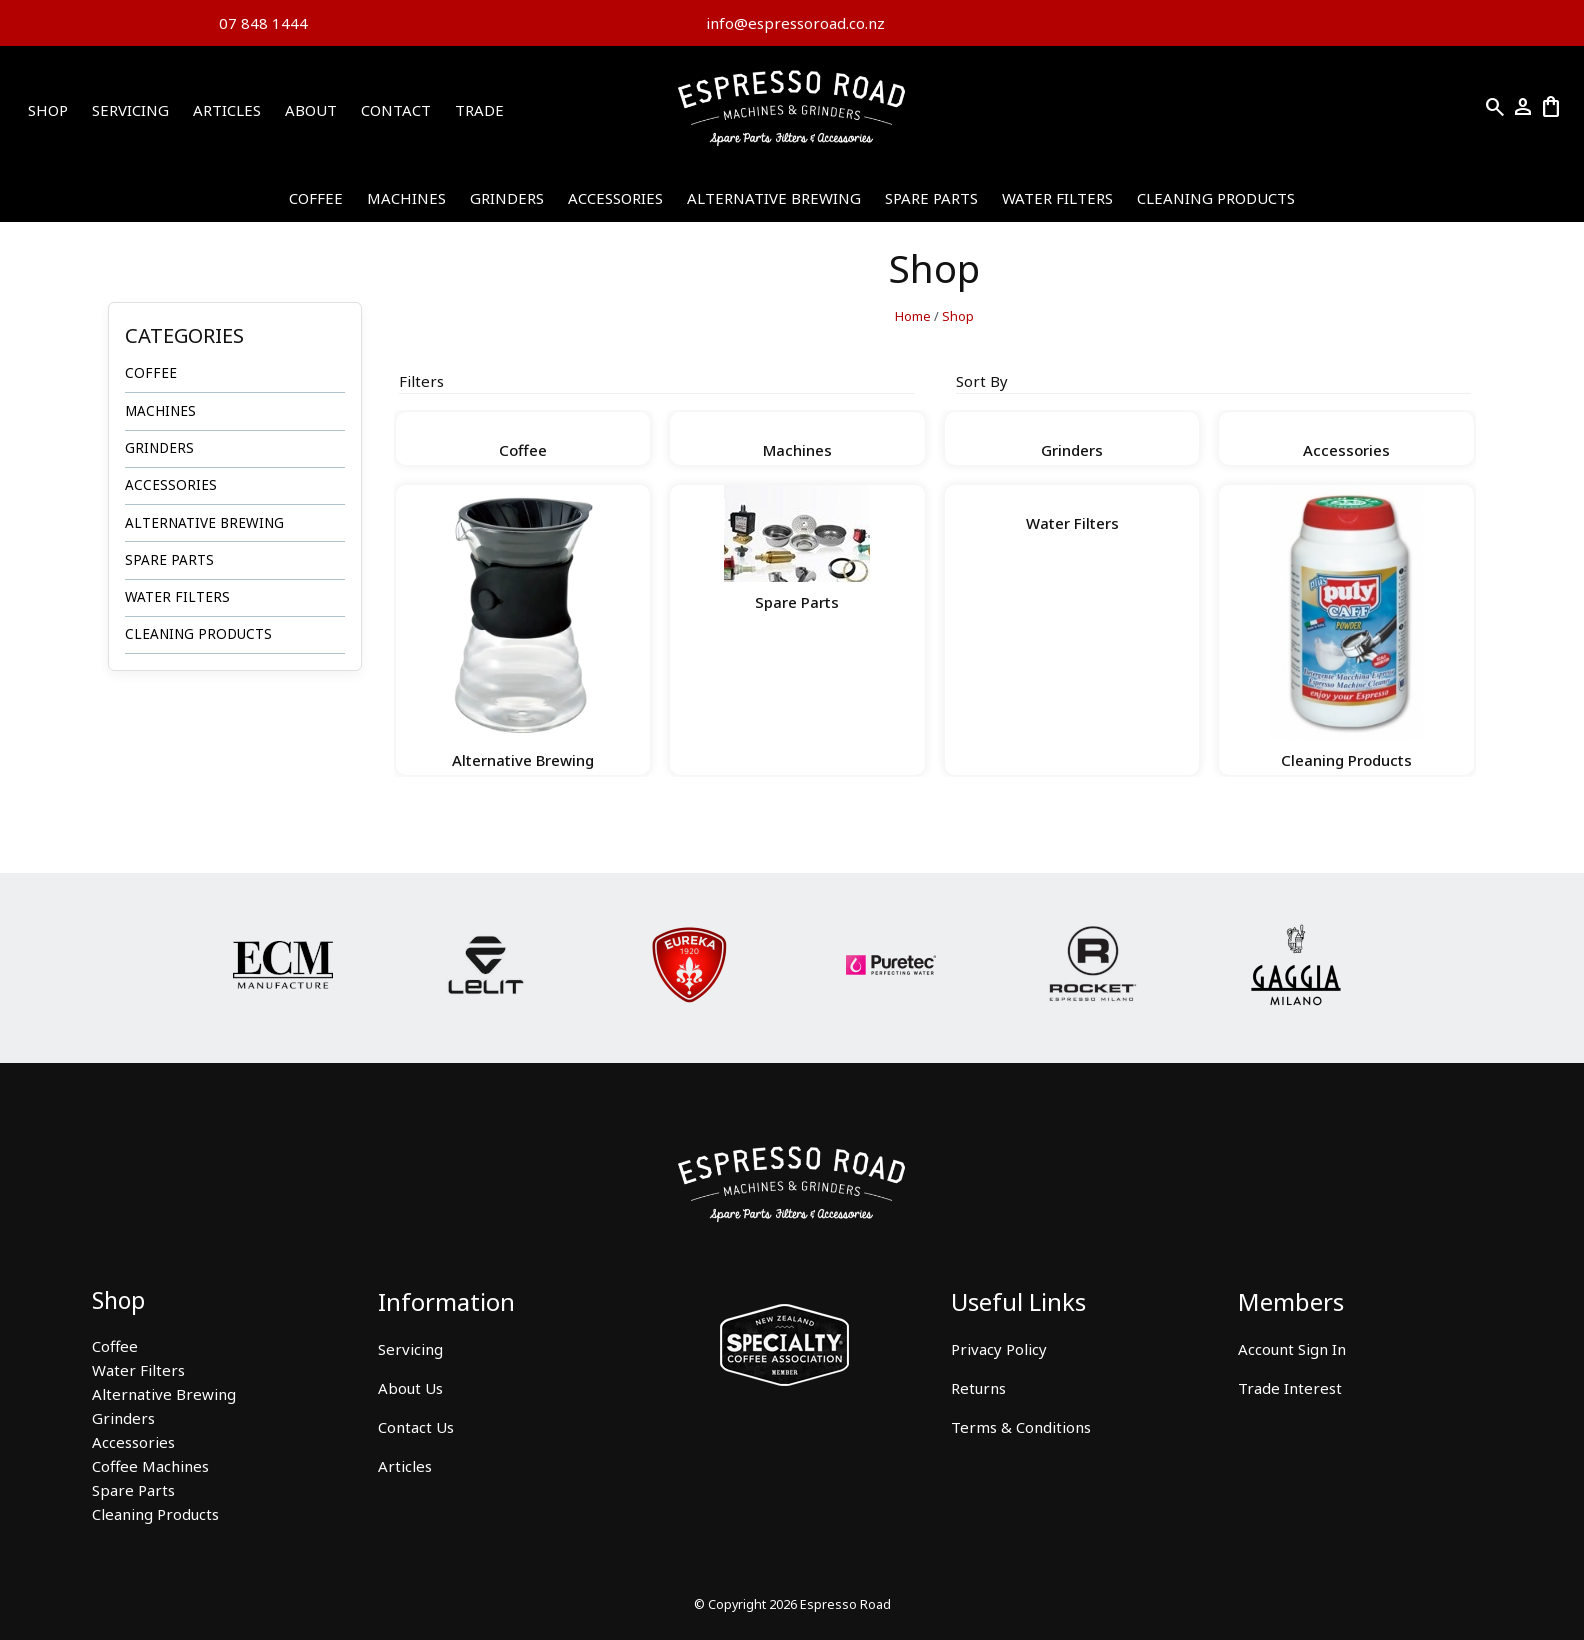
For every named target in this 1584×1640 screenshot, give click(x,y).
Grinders (507, 198)
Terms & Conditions (1021, 1427)
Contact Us (416, 1427)
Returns (978, 1388)
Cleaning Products (1216, 198)
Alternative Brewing (774, 198)
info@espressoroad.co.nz (793, 23)
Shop (48, 110)
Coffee (316, 198)
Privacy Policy (999, 1349)
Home (913, 316)
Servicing (130, 110)
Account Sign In (1292, 1349)
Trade (479, 110)
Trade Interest (1290, 1388)
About (311, 110)
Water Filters (1057, 198)
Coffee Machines (150, 1466)
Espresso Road (845, 1604)
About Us (410, 1388)
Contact (396, 110)
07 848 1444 (263, 23)
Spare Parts (931, 198)
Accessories (615, 198)
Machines (406, 198)
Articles (227, 110)
